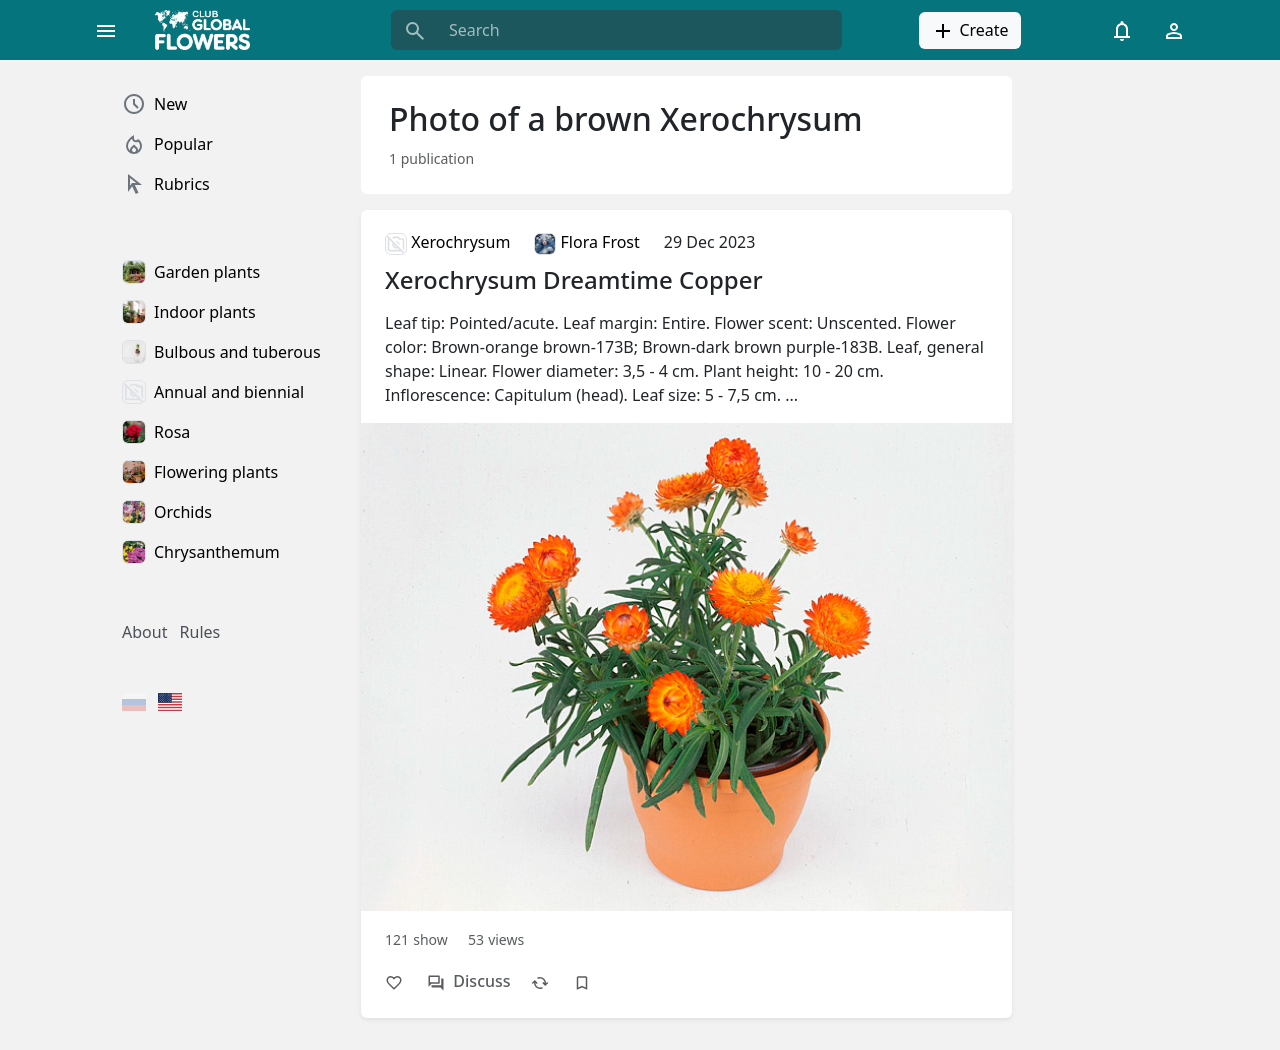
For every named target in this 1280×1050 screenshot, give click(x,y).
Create (969, 31)
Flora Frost (586, 242)
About (144, 632)
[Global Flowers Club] (209, 30)
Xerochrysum (447, 242)
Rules (200, 632)
